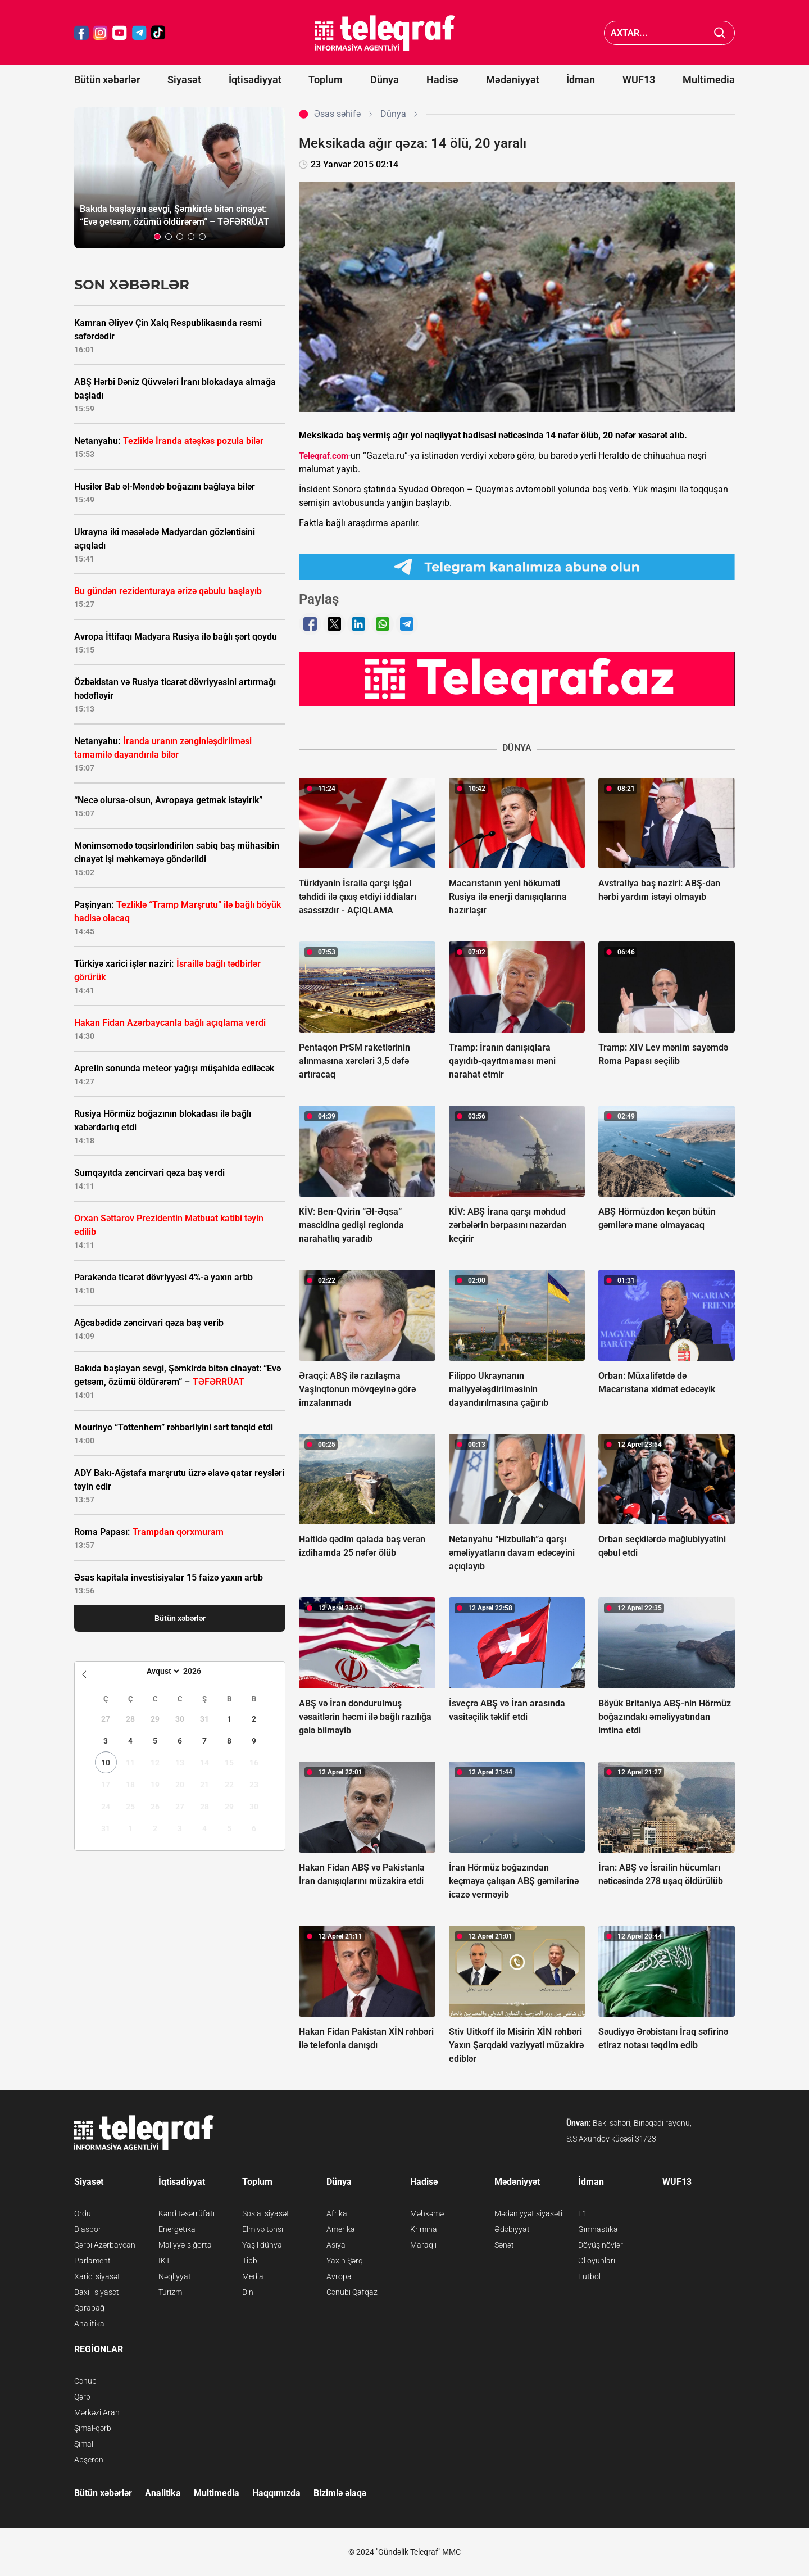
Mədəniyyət (512, 79)
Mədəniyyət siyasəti (528, 2213)
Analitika (89, 2323)
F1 (582, 2213)
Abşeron (88, 2459)
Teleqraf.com (323, 456)
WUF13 (638, 79)
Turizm (170, 2292)
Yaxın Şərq (344, 2260)
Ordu (82, 2213)
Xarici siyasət (97, 2276)
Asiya (336, 2244)
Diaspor (87, 2229)
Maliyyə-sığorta (185, 2244)
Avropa (339, 2276)
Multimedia (709, 79)
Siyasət (184, 79)
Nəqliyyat (174, 2276)
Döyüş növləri (601, 2244)
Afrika (336, 2213)
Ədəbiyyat (512, 2229)
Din (247, 2292)
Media (252, 2276)
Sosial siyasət (265, 2213)
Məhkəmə (427, 2213)
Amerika (340, 2229)
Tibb (249, 2260)
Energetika (177, 2229)
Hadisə (442, 79)
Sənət (504, 2244)
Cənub (85, 2380)
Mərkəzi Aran (97, 2412)
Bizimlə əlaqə (339, 2493)
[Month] (161, 1671)
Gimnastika (598, 2229)
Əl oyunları (596, 2260)
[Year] (199, 1671)
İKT (164, 2260)
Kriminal (424, 2229)
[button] (157, 236)
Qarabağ (89, 2307)
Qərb (82, 2396)
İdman (580, 79)
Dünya (384, 79)
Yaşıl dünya (262, 2244)
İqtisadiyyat (255, 79)
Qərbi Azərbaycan (104, 2244)
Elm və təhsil (263, 2229)
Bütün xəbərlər (107, 79)
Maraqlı (423, 2244)
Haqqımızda (276, 2493)
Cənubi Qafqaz (352, 2292)
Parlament (92, 2260)
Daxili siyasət (96, 2292)
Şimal (83, 2443)
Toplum (325, 79)
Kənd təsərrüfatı (186, 2213)
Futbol (589, 2276)
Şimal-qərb (92, 2428)
